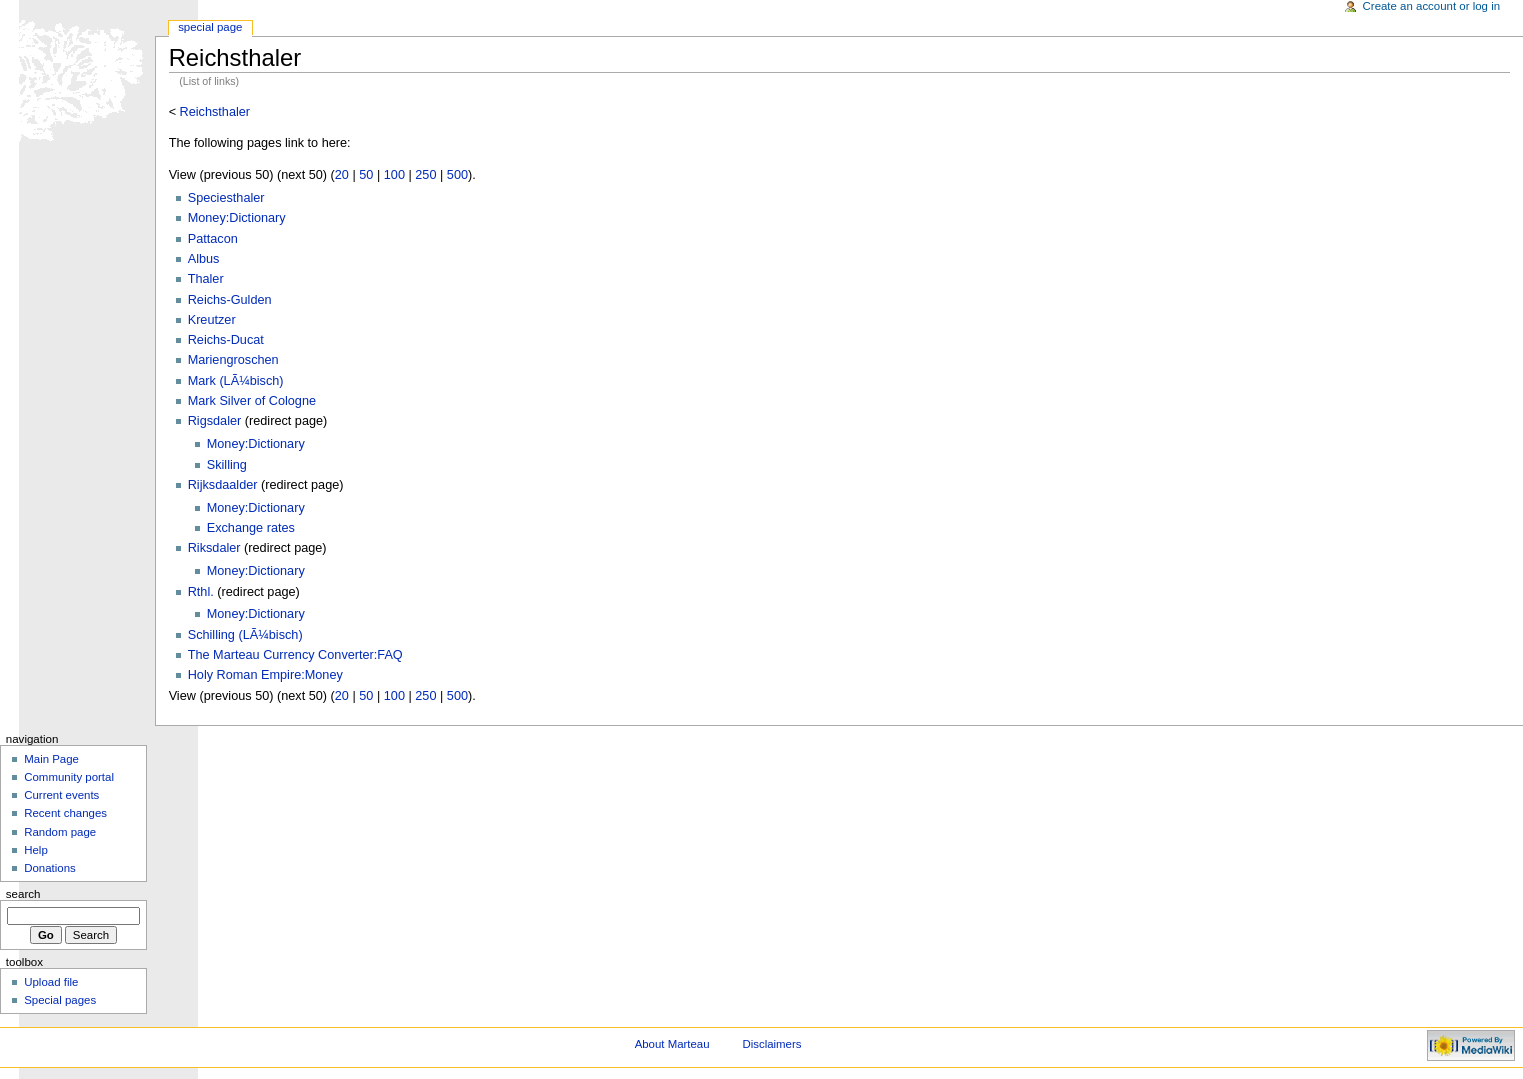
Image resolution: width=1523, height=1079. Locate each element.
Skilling (227, 465)
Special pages (60, 1000)
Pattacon (213, 239)
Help (36, 850)
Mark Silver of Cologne (252, 401)
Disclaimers (771, 1044)
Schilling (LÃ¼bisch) (245, 635)
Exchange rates (251, 528)
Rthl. (201, 592)
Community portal (69, 777)
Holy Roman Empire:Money (265, 675)
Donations (50, 868)
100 (394, 175)
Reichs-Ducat (226, 340)
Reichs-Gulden (230, 300)
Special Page (210, 27)
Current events (61, 795)
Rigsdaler (215, 421)
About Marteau (672, 1044)
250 (425, 175)
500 (457, 175)
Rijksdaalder (223, 485)
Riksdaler (214, 548)
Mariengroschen (233, 360)
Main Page (51, 759)
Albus (204, 259)
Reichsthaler (215, 112)
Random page (60, 832)
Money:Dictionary (237, 218)
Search (23, 894)
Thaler (206, 279)
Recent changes (65, 813)
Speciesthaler (226, 198)
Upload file (51, 982)
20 (342, 175)
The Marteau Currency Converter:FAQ (295, 655)
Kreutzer (212, 320)
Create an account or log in (1432, 6)
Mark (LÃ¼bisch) (236, 381)
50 (366, 175)
